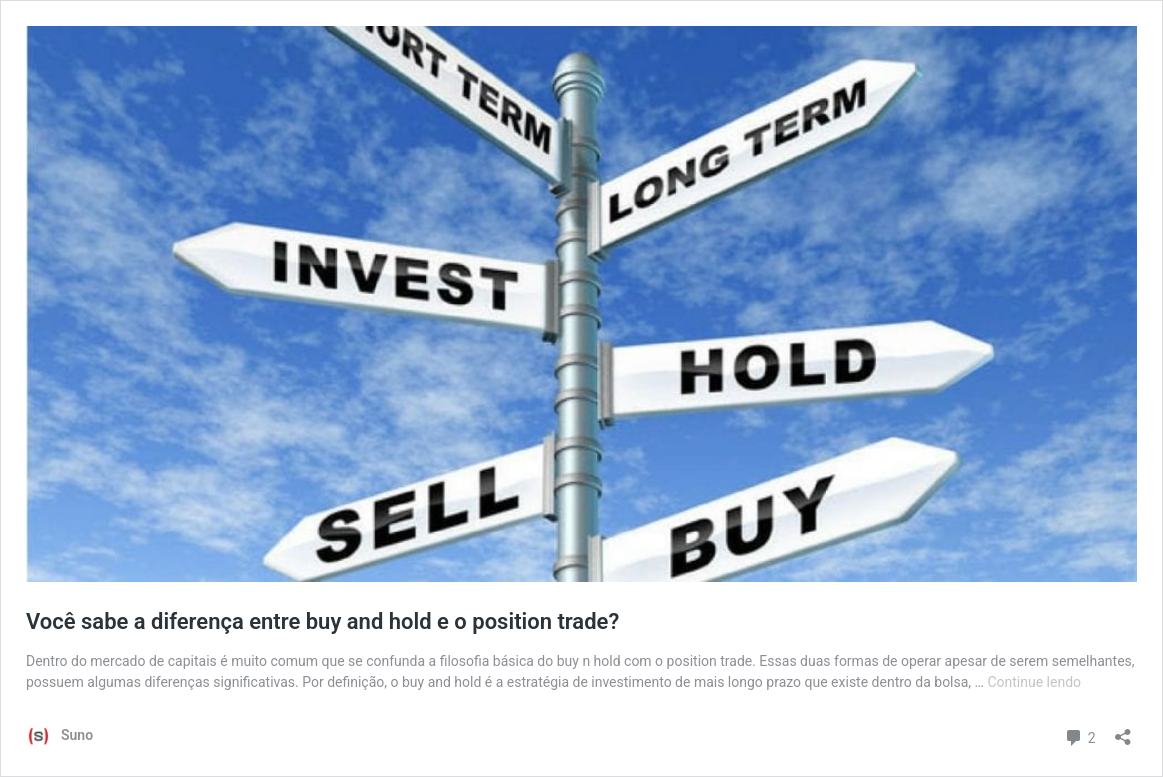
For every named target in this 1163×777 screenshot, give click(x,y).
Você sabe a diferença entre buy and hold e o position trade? (322, 621)
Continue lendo (1034, 682)
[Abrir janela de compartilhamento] (1123, 730)
